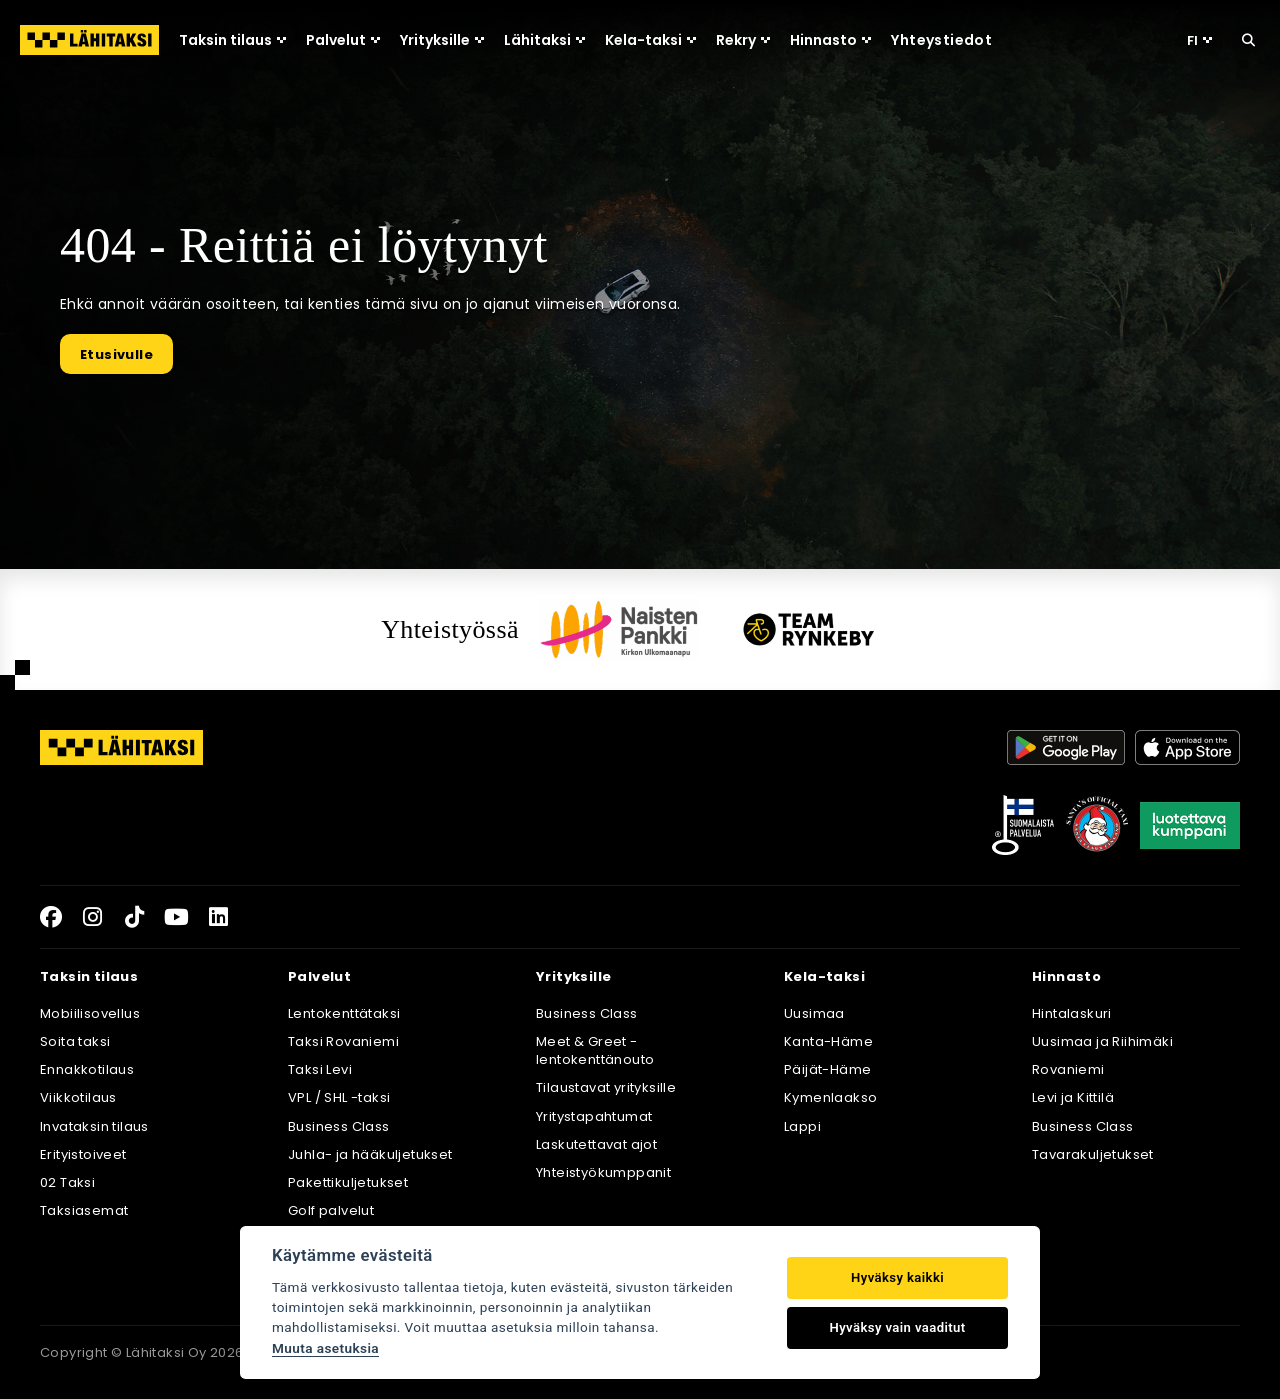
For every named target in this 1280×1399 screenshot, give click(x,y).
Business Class (339, 1126)
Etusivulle (116, 354)
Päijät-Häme (827, 1069)
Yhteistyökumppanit (603, 1172)
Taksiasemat (84, 1210)
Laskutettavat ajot (596, 1144)
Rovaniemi (1068, 1069)
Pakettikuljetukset (348, 1182)
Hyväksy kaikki (897, 1277)
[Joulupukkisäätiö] (1097, 825)
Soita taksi (75, 1041)
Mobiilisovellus (90, 1013)
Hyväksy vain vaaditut (898, 1327)
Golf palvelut (331, 1210)
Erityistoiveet (83, 1154)
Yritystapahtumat (594, 1116)
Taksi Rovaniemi (343, 1041)
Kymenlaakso (830, 1097)
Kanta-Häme (828, 1041)
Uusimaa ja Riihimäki (1102, 1041)
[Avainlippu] (1023, 825)
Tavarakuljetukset (1093, 1154)
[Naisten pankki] (619, 629)
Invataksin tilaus (94, 1126)
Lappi (802, 1126)
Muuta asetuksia (325, 1348)
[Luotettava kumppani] (1190, 825)
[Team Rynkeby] (809, 629)
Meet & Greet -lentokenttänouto (595, 1050)
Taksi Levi (320, 1069)
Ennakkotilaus (87, 1069)
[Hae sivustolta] (1248, 40)
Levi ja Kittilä (1073, 1097)
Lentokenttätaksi (344, 1013)
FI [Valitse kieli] (1199, 40)
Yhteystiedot (941, 40)
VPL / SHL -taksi (339, 1097)
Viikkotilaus (78, 1097)
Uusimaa (814, 1013)
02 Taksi (67, 1182)
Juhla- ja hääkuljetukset (370, 1154)
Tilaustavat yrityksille (606, 1087)
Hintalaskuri (1072, 1013)
